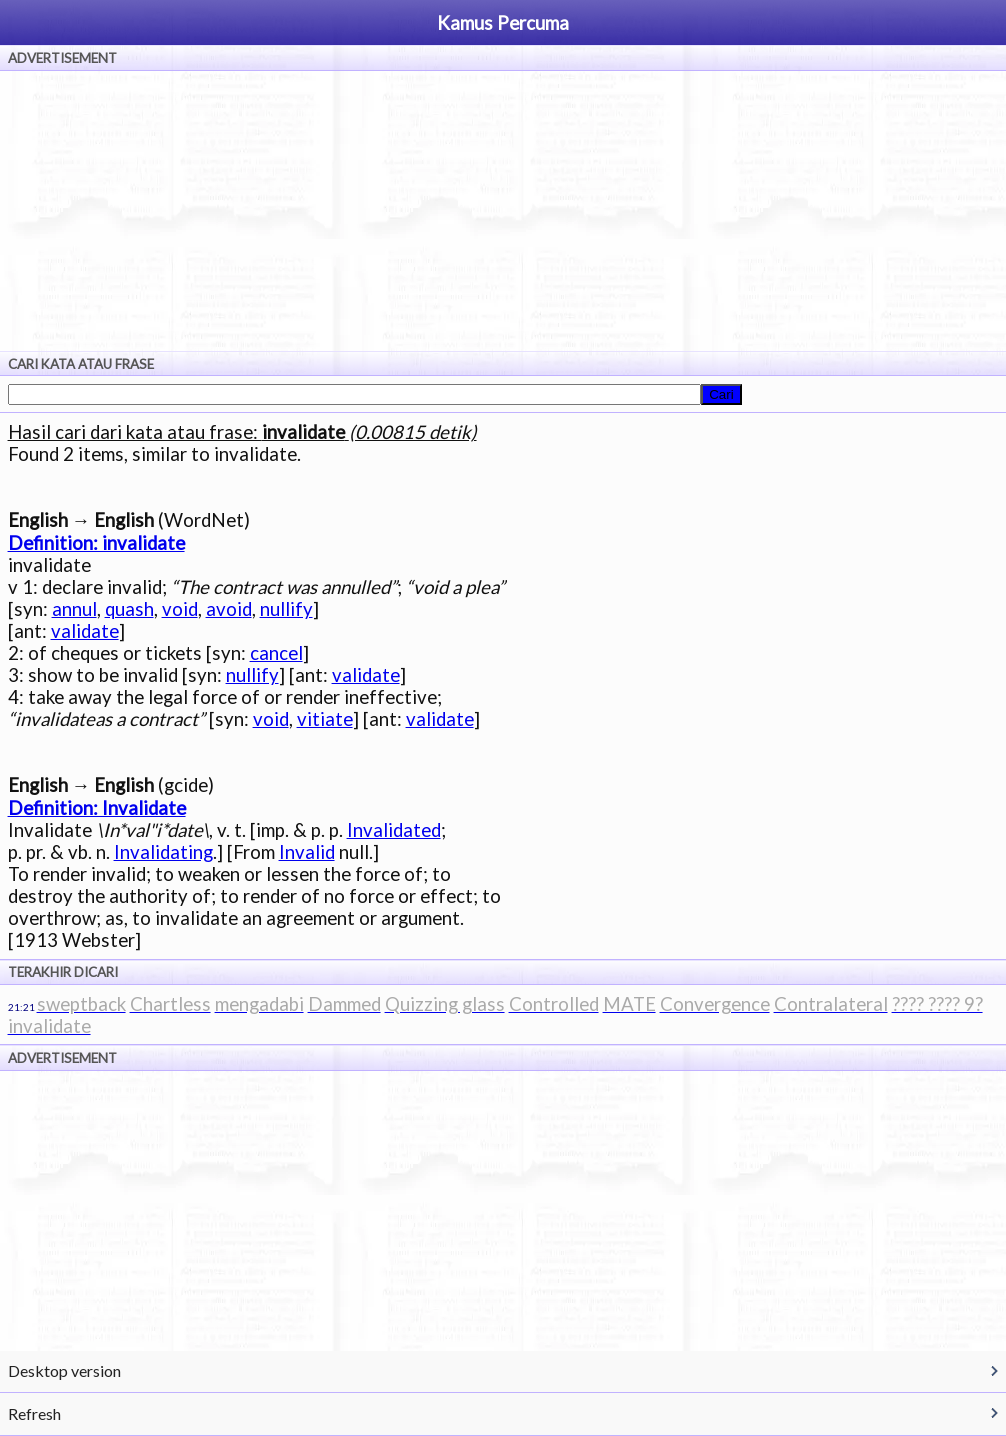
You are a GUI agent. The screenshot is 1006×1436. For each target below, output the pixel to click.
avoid (229, 609)
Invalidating (163, 852)
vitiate (325, 719)
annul (74, 609)
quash (129, 609)
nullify (286, 609)
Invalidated (394, 830)
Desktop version (64, 1370)
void (180, 609)
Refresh (34, 1413)
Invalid (307, 852)
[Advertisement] (503, 211)
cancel (276, 653)
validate (85, 631)
